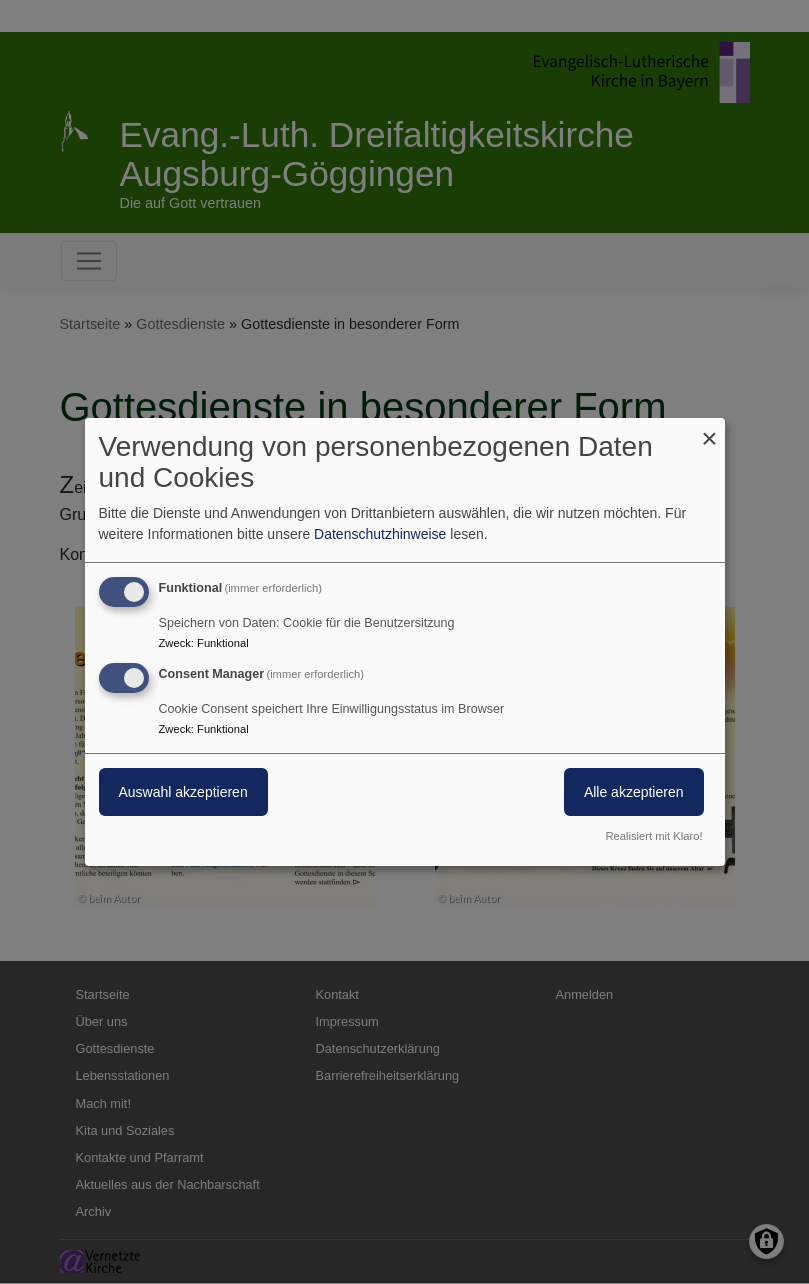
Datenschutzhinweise (380, 534)
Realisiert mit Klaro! (654, 836)
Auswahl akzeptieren (183, 792)
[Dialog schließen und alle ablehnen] (710, 430)
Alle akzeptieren (634, 792)
